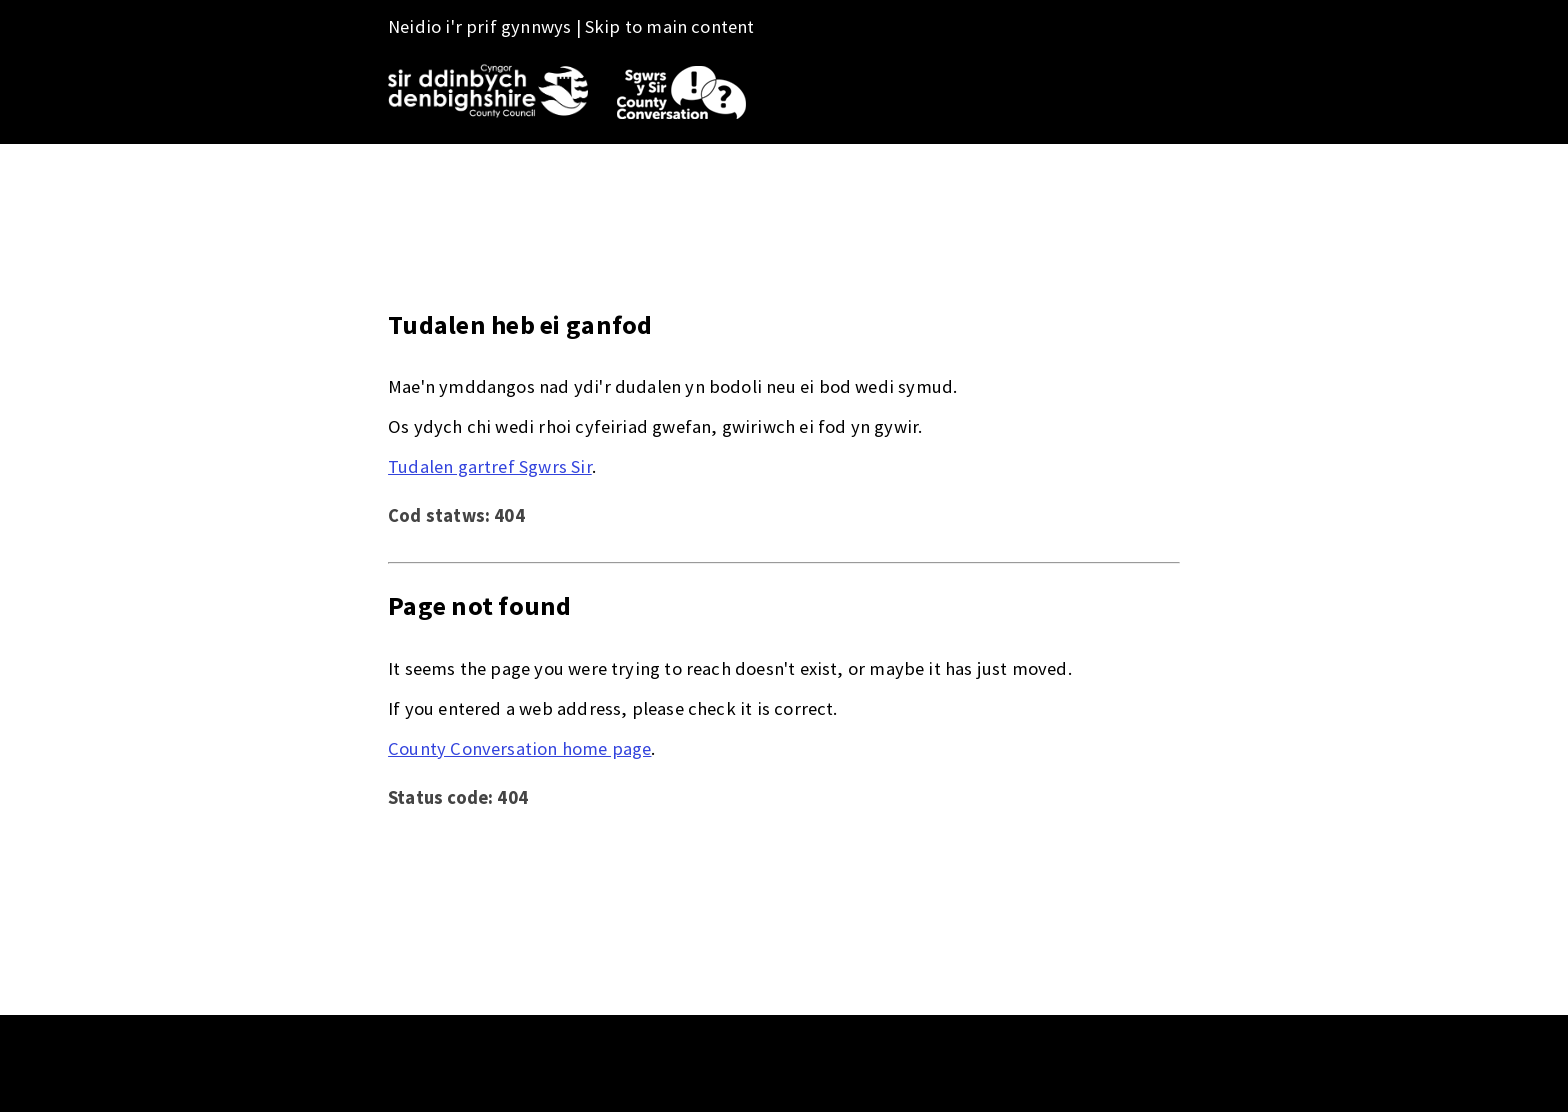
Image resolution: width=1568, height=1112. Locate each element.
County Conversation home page (519, 748)
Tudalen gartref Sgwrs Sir (490, 466)
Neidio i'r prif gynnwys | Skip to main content (571, 26)
